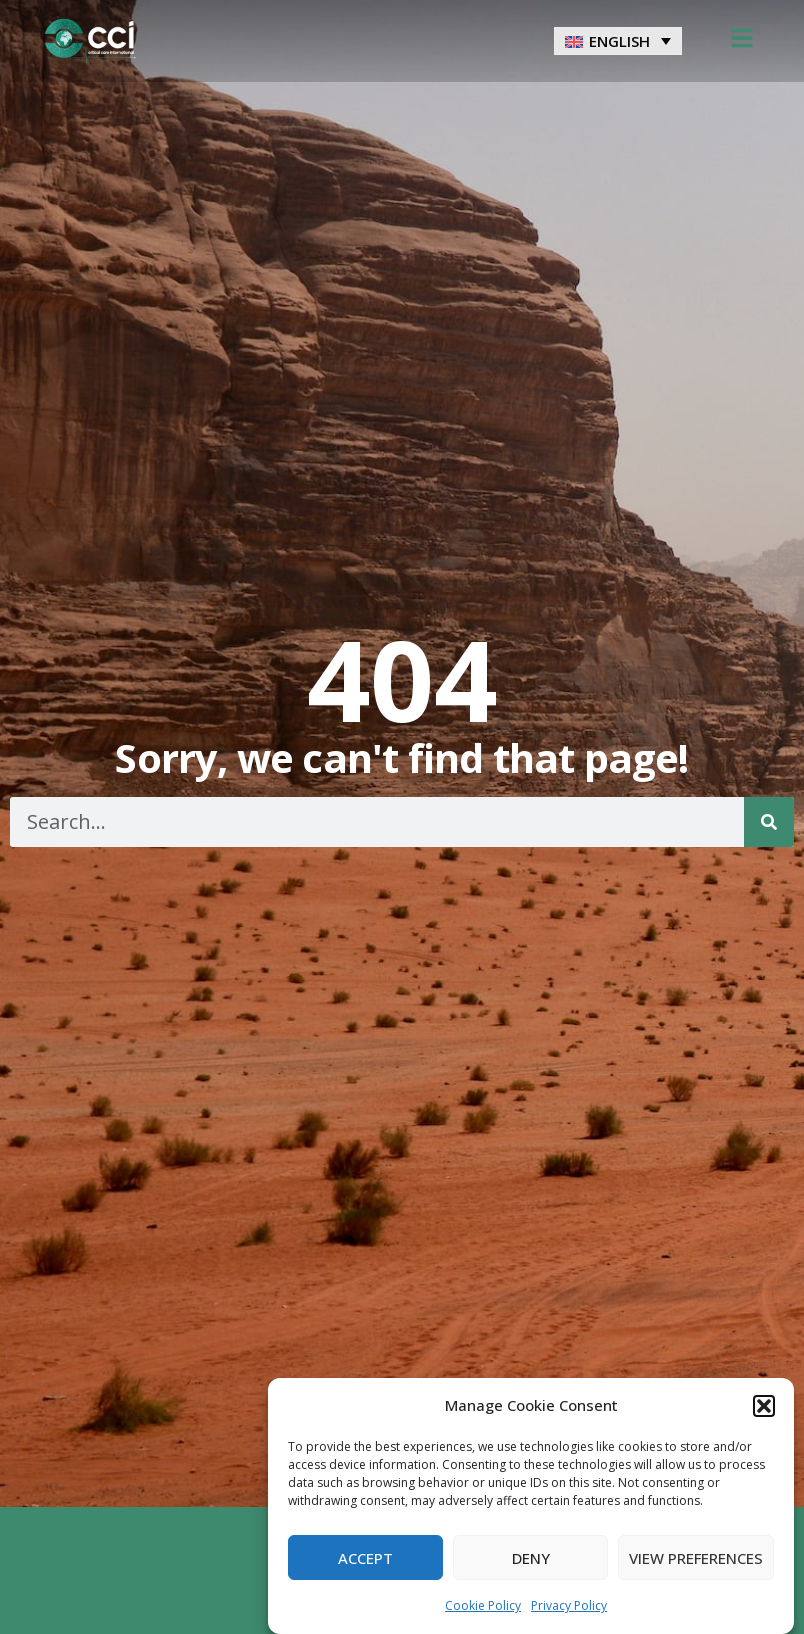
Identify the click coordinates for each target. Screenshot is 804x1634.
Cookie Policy (483, 1605)
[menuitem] (618, 41)
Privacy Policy (569, 1605)
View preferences (696, 1558)
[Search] (769, 822)
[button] (764, 1406)
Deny (531, 1558)
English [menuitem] (619, 41)
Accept (365, 1558)
